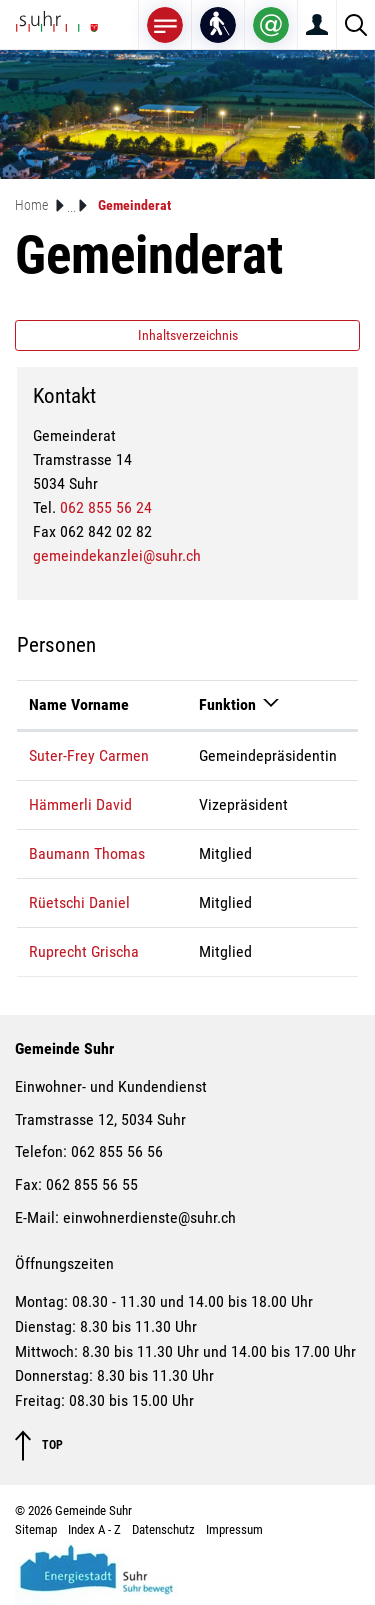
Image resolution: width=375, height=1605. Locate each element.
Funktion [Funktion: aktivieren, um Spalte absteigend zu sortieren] (227, 704)
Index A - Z (94, 1529)
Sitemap (36, 1529)
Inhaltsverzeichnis (188, 335)
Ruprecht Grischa (84, 951)
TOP (39, 1445)
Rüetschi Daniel (79, 902)
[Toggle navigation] (165, 24)
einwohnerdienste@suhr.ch (149, 1217)
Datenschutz (163, 1529)
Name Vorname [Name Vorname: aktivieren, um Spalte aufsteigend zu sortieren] (79, 704)
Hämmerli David (80, 804)
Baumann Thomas (87, 853)
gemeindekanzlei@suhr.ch (117, 555)
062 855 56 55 (92, 1184)
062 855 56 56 (117, 1151)
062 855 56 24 (106, 507)
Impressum (234, 1529)
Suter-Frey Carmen (89, 755)
